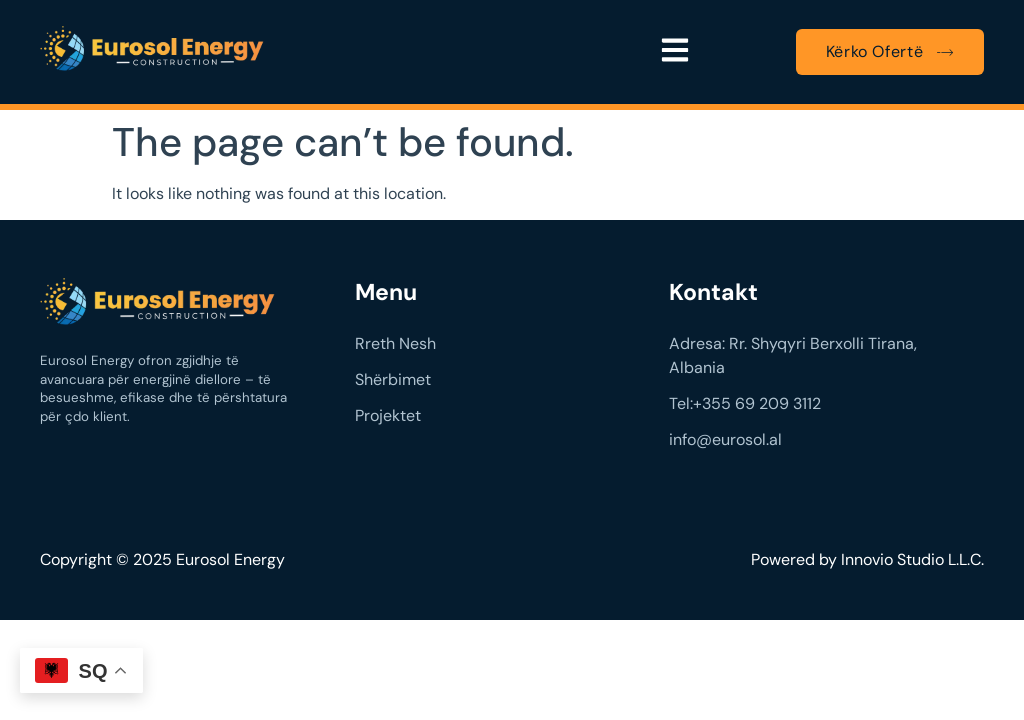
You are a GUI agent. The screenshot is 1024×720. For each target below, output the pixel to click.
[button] (675, 52)
